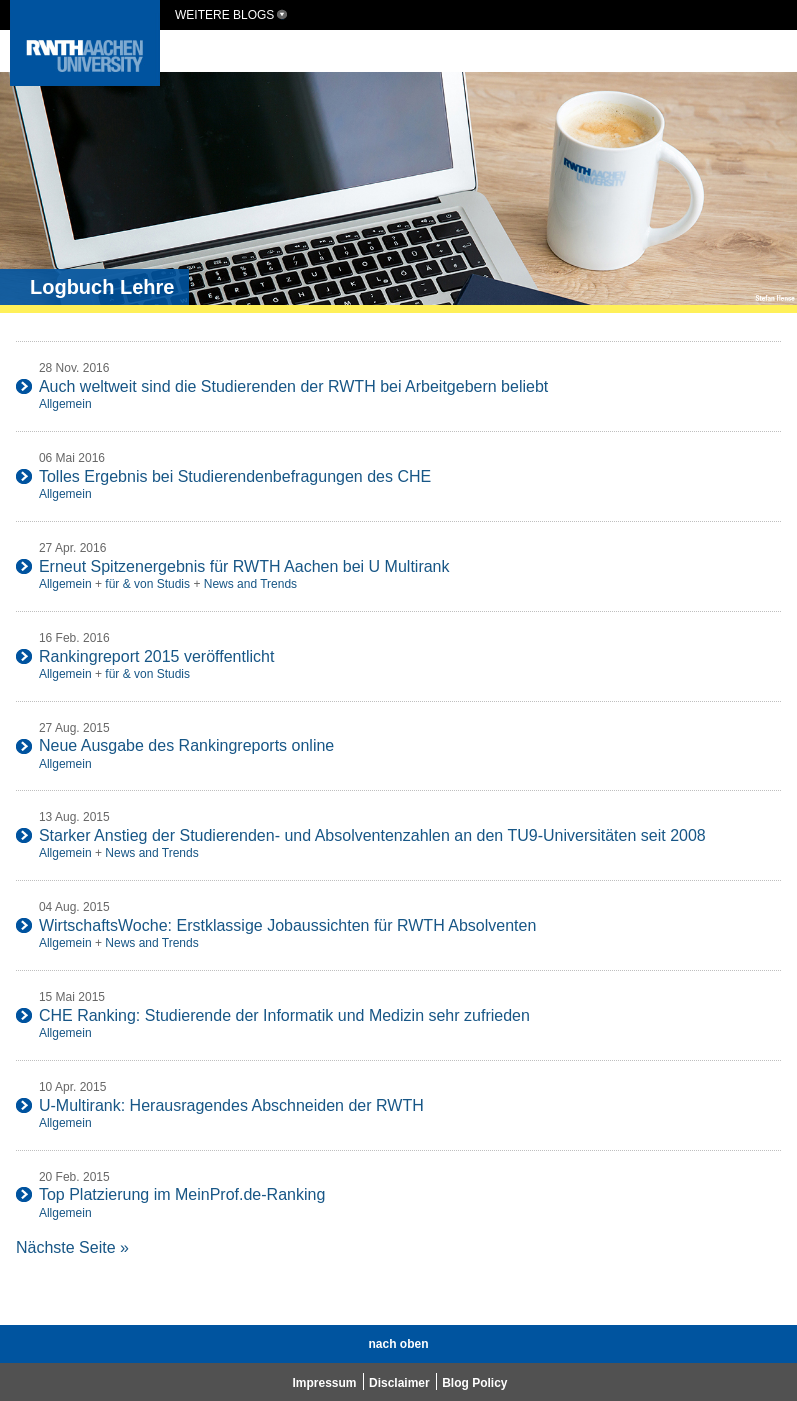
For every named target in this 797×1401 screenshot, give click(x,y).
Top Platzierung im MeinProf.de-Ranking (182, 1194)
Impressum (325, 1383)
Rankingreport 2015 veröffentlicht (156, 656)
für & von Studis (147, 584)
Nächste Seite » (72, 1247)
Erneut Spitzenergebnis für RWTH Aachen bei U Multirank (244, 566)
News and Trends (250, 584)
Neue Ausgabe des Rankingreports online (186, 745)
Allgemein (65, 404)
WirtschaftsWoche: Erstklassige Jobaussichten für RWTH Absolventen (287, 925)
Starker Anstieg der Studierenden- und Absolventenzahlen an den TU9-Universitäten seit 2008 (372, 835)
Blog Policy (474, 1383)
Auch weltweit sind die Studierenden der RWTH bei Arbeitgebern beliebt (293, 386)
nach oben (398, 1344)
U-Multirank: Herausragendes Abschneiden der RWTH (231, 1105)
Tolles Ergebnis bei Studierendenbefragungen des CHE (235, 476)
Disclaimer (399, 1383)
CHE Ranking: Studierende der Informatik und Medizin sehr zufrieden (284, 1015)
